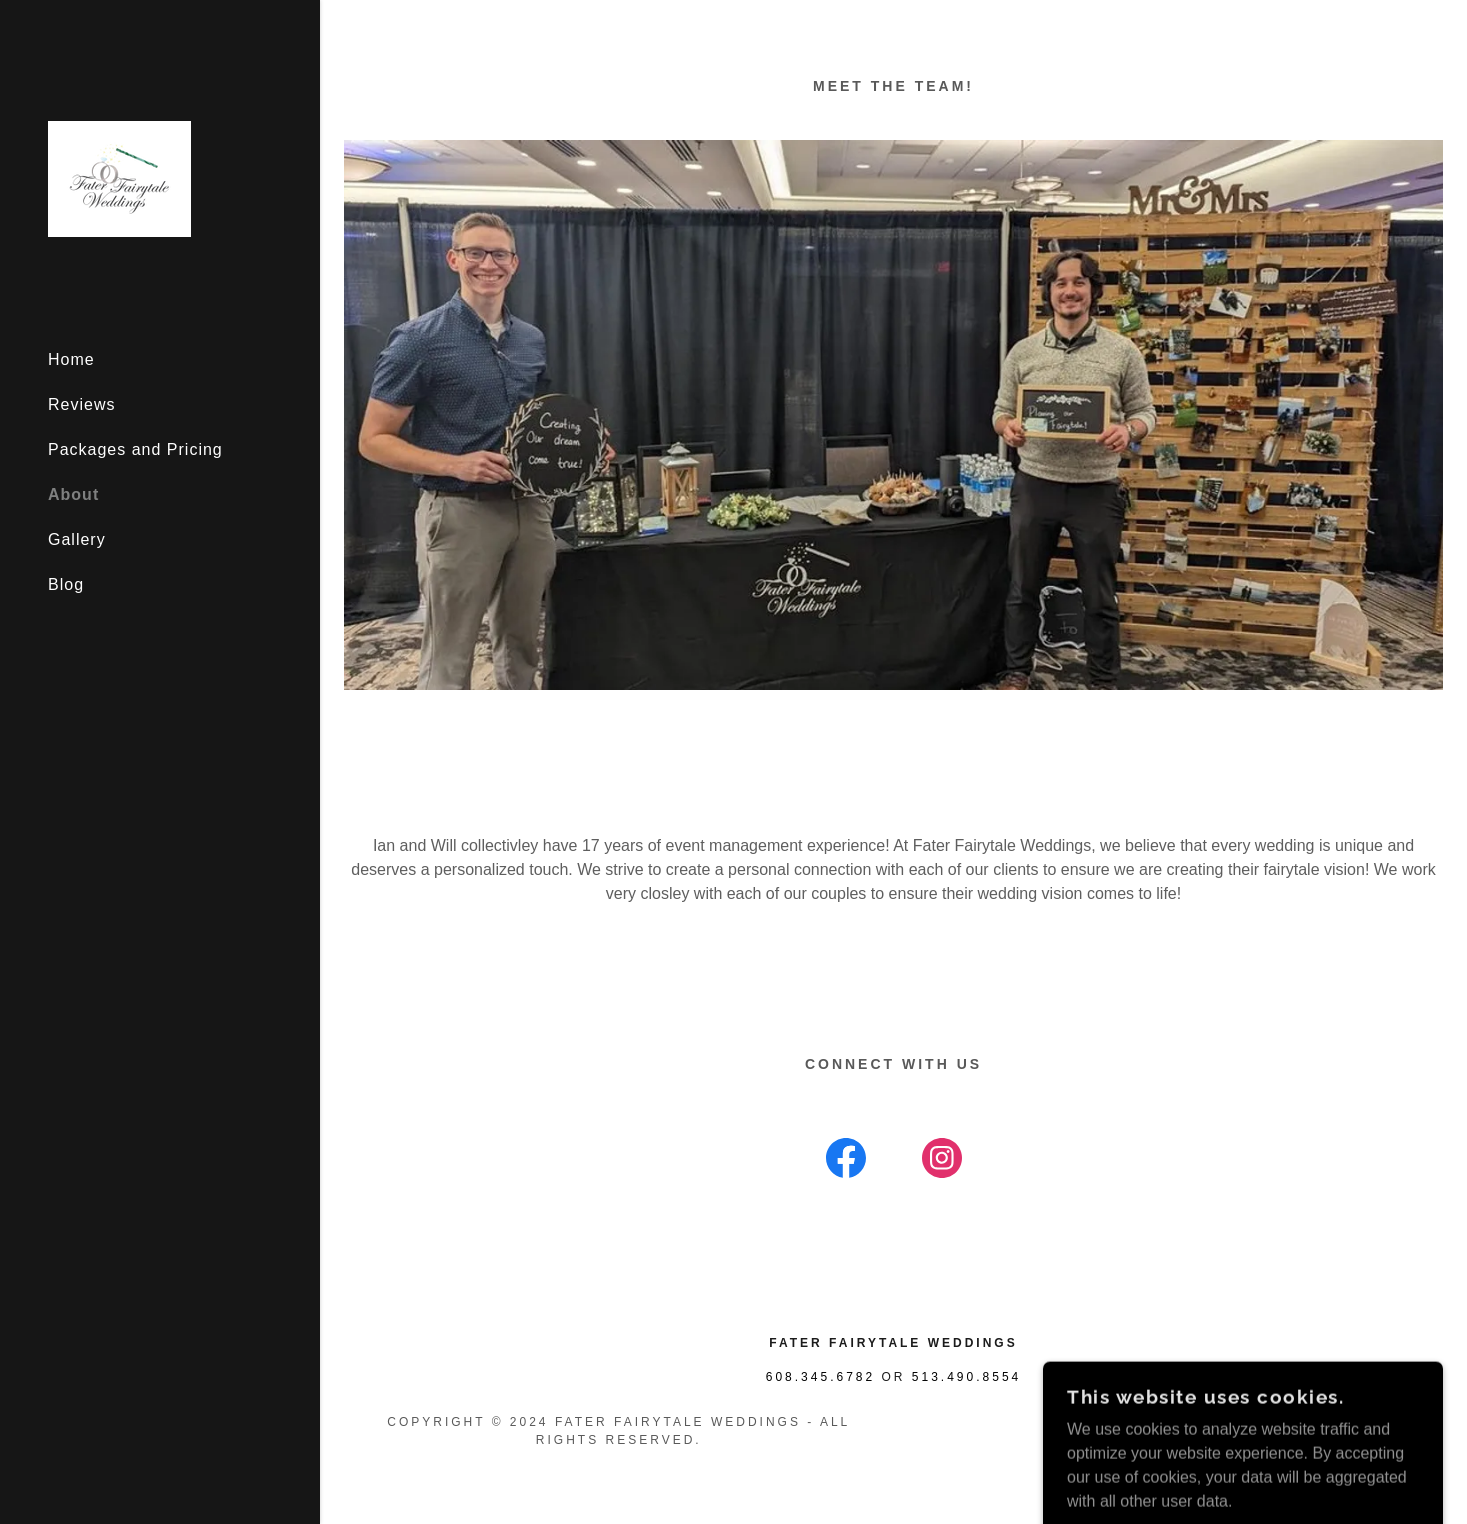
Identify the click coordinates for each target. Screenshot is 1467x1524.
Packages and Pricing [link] (135, 449)
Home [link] (71, 359)
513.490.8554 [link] (966, 1377)
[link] (119, 177)
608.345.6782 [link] (820, 1377)
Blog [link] (66, 584)
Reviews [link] (81, 404)
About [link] (73, 494)
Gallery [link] (77, 539)
